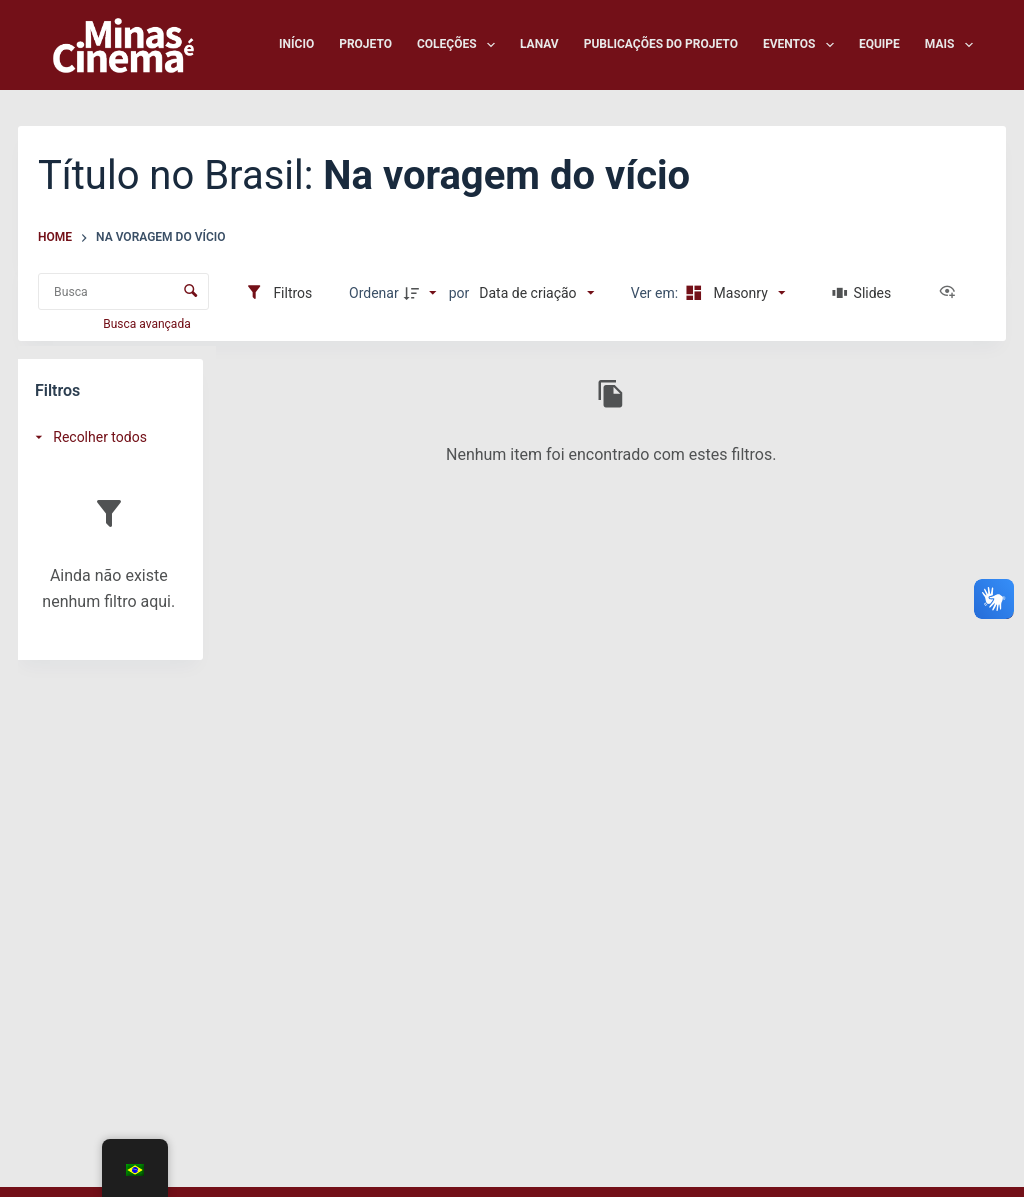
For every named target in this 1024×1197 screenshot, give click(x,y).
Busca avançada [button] (148, 324)
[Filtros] (278, 293)
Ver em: (656, 293)
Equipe (879, 44)
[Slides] (861, 293)
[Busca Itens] (123, 291)
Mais (949, 45)
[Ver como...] (952, 293)
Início (296, 44)
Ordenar (374, 293)
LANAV (539, 44)
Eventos (802, 45)
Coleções (460, 45)
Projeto (365, 44)
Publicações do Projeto (661, 44)
